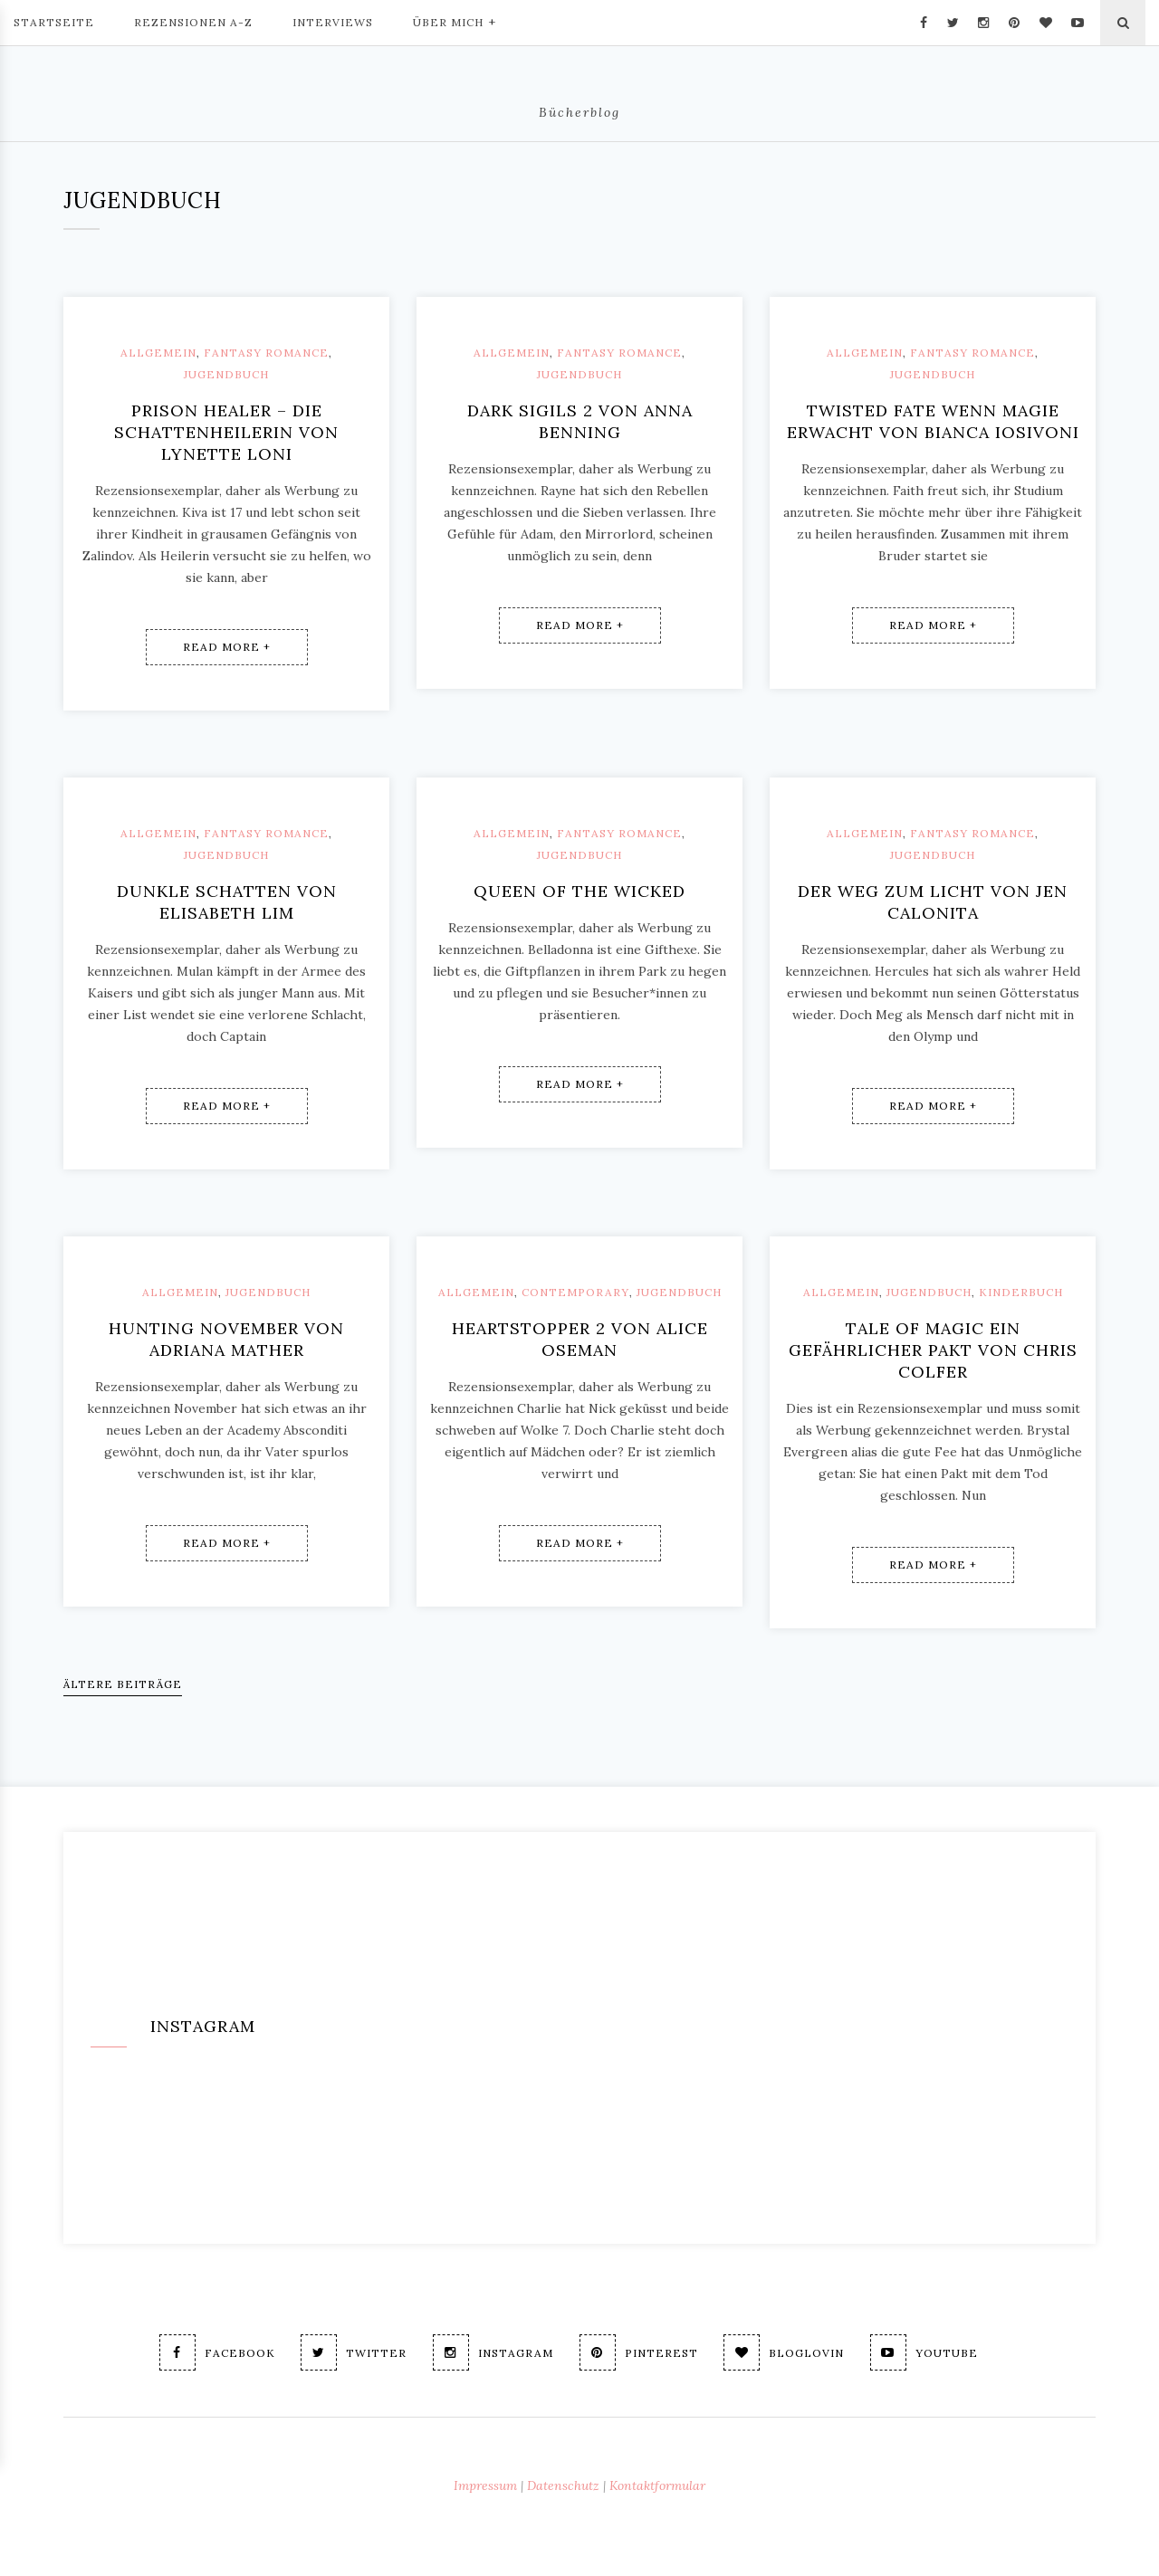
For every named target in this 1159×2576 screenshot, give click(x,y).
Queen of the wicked (579, 891)
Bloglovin (784, 2352)
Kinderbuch (1021, 1292)
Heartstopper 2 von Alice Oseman (580, 1339)
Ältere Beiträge (122, 1684)
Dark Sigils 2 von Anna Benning (580, 421)
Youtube (925, 2352)
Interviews (332, 22)
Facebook (216, 2352)
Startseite (54, 22)
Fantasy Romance (266, 352)
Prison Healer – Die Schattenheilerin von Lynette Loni (226, 432)
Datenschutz (563, 2485)
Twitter (354, 2352)
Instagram (493, 2352)
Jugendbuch (226, 374)
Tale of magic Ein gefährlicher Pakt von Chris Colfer (933, 1350)
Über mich (454, 21)
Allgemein (158, 352)
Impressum (485, 2485)
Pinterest (639, 2352)
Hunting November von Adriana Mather (226, 1339)
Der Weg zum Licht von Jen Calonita (933, 902)
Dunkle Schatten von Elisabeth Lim (227, 902)
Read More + (227, 647)
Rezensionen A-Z (193, 22)
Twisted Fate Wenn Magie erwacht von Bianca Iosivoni (933, 421)
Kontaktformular (657, 2485)
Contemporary (575, 1292)
